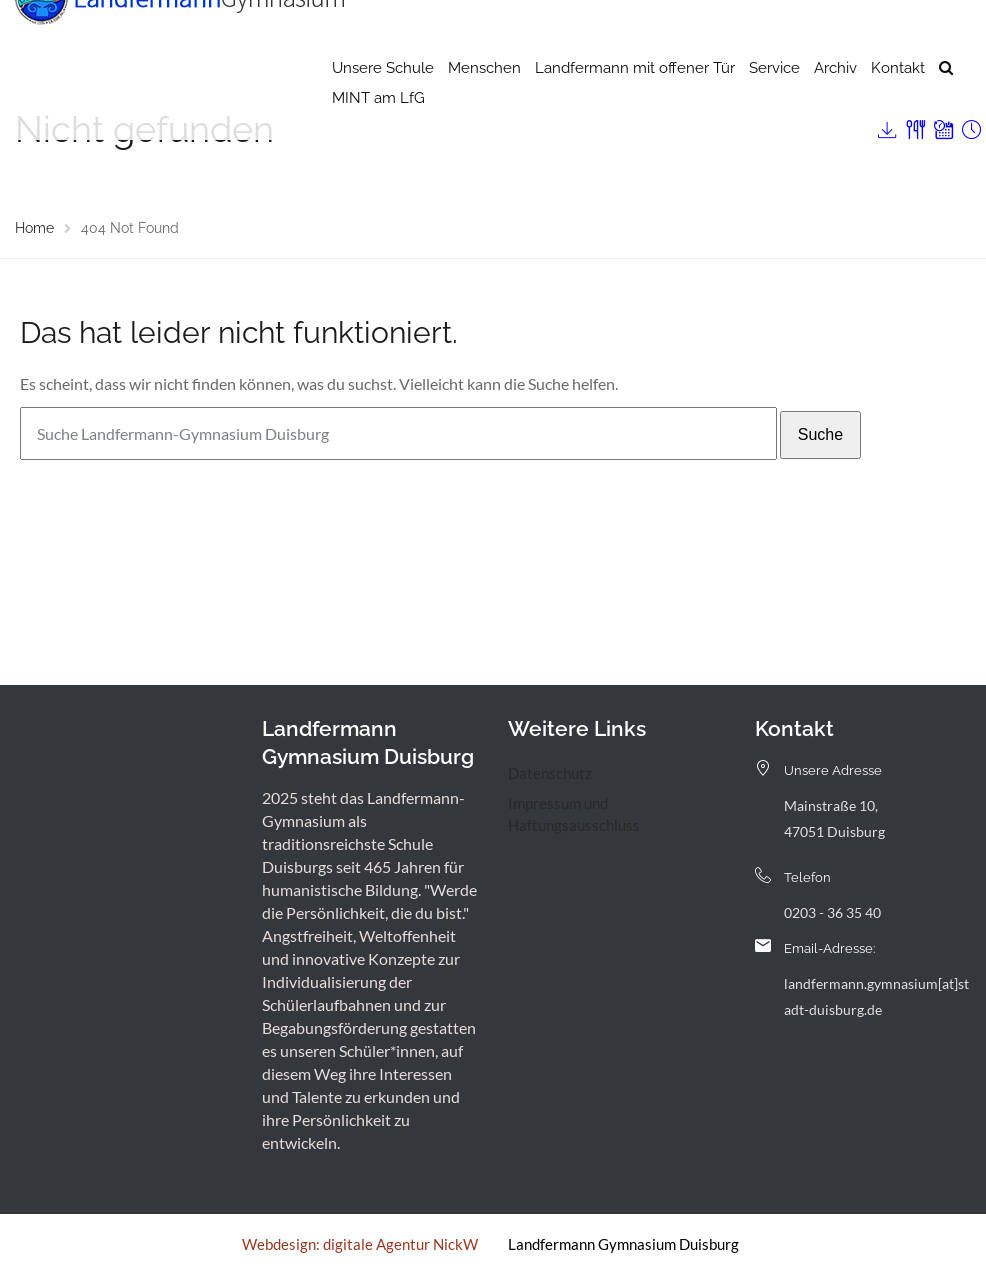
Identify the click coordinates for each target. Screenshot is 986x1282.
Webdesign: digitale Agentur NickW (360, 1244)
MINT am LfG (378, 135)
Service (774, 105)
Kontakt (898, 105)
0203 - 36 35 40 (832, 912)
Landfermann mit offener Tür (635, 105)
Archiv (835, 105)
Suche (820, 434)
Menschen (484, 105)
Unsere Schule (383, 105)
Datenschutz (550, 773)
